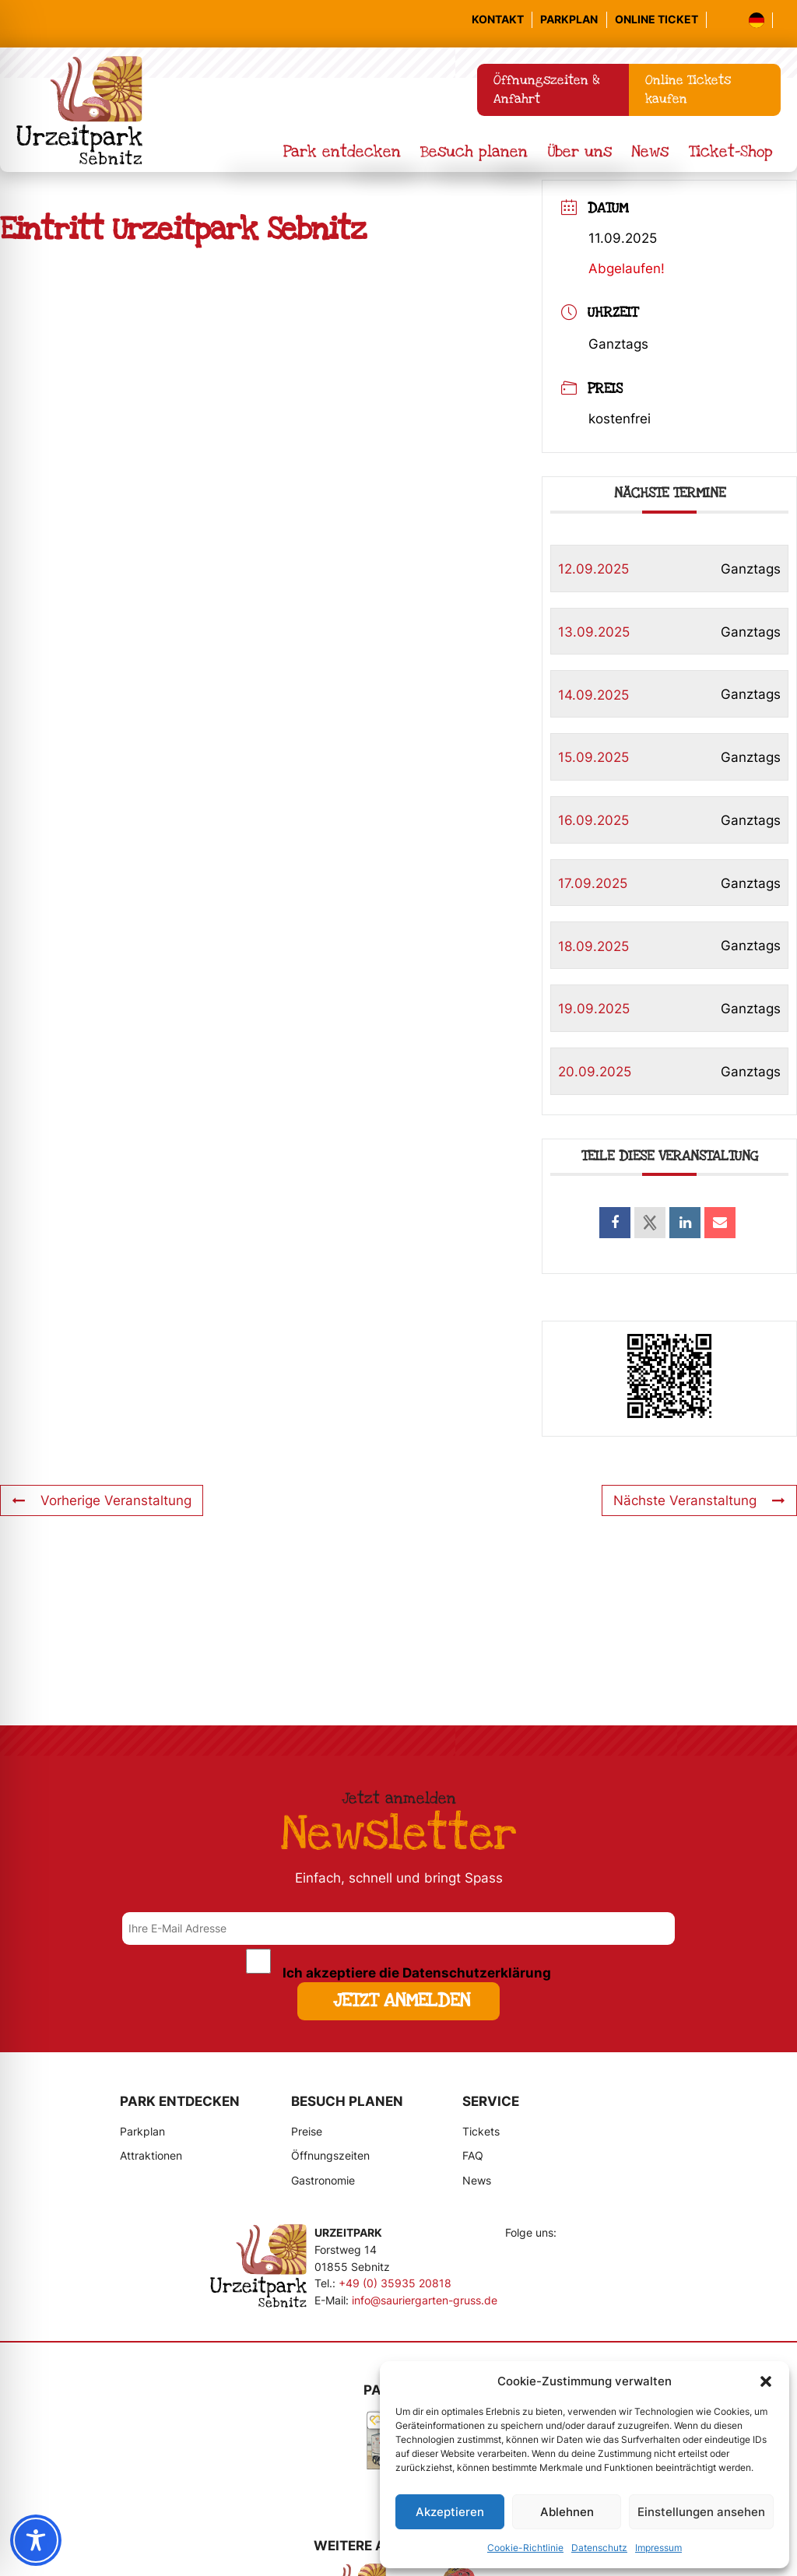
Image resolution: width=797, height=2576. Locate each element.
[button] (766, 2381)
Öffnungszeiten (330, 2155)
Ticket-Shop (731, 152)
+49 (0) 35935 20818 (395, 2283)
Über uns (580, 152)
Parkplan (142, 2131)
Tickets (481, 2131)
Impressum (658, 2547)
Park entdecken (342, 152)
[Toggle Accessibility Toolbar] (36, 2540)
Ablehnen (567, 2511)
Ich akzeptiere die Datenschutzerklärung (417, 1973)
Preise (306, 2131)
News (650, 152)
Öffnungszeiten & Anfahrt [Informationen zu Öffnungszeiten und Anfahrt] (561, 94)
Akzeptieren (450, 2511)
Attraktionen (151, 2155)
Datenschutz (599, 2547)
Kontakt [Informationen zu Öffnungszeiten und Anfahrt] (498, 19)
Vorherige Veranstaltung (101, 1500)
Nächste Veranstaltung (699, 1500)
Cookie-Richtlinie (525, 2547)
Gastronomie (323, 2180)
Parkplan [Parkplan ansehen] (569, 19)
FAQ (472, 2155)
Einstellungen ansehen (701, 2511)
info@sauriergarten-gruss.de (424, 2300)
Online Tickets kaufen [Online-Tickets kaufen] (697, 94)
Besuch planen (474, 152)
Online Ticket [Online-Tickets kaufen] (656, 19)
